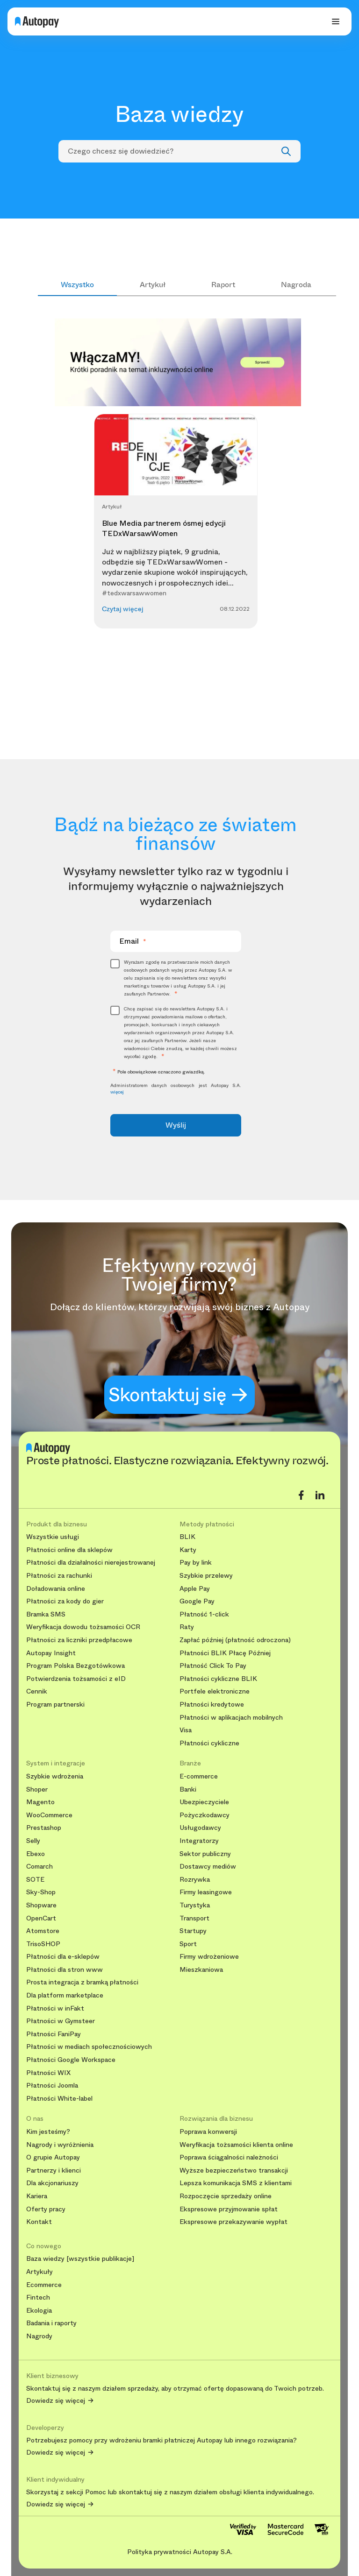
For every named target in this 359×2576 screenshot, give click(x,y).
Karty (188, 1550)
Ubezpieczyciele (204, 1802)
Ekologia (39, 2310)
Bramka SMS (45, 1614)
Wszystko (77, 284)
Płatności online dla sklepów (69, 1550)
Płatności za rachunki (59, 1575)
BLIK (187, 1536)
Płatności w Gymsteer (60, 2021)
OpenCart (41, 1918)
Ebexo (35, 1853)
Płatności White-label (59, 2098)
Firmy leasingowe (206, 1892)
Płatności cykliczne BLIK (218, 1678)
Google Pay (197, 1601)
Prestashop (43, 1827)
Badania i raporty (51, 2323)
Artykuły (39, 2271)
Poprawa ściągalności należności (229, 2157)
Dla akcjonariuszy (52, 2183)
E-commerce (199, 1776)
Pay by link (196, 1562)
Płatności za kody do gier (65, 1601)
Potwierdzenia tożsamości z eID (76, 1678)
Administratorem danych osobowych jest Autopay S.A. (176, 1088)
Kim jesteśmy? (48, 2131)
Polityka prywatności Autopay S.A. (179, 2551)
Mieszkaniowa (201, 1969)
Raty (187, 1627)
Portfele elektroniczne (215, 1691)
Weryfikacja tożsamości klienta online (236, 2144)
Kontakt (39, 2221)
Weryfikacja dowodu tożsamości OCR (83, 1627)
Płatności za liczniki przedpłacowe (79, 1640)
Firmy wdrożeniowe (209, 1956)
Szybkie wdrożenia (54, 1776)
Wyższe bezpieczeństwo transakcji (234, 2170)
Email (132, 941)
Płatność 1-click (204, 1614)
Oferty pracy (45, 2209)
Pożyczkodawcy (205, 1815)
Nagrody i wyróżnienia (59, 2144)
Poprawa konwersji (208, 2131)
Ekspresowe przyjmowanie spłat (229, 2209)
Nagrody (39, 2336)
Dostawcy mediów (208, 1866)
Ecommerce (44, 2284)
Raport (223, 284)
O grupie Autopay (53, 2157)
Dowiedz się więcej (55, 2401)
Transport (194, 1918)
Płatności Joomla (52, 2085)
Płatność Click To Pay (213, 1665)
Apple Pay (195, 1588)
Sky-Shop (41, 1892)
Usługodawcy (200, 1827)
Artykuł (152, 284)
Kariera (36, 2196)
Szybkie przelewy (206, 1575)
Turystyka (195, 1905)
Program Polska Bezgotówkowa (75, 1665)
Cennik (36, 1691)
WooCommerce (49, 1815)
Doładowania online (55, 1588)
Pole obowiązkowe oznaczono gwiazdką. (157, 1071)
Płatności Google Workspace (70, 2059)
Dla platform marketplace (64, 1995)
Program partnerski (55, 1704)
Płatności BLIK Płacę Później (225, 1653)
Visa (186, 1730)
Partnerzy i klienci (53, 2170)
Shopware (41, 1905)
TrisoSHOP (43, 1944)
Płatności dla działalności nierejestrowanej (90, 1562)
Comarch (39, 1866)
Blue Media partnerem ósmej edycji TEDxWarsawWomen (164, 528)
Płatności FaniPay (53, 2034)
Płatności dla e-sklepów (63, 1956)
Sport (188, 1944)
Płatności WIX (48, 2072)
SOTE (35, 1879)
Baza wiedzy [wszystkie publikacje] (80, 2258)
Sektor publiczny (205, 1853)
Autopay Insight (51, 1653)
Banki (188, 1789)
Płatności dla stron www (64, 1969)
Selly (33, 1840)
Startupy (193, 1931)
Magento (40, 1802)
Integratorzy (199, 1840)
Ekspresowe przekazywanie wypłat (233, 2221)
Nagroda (296, 284)
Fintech (38, 2297)
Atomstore (42, 1931)
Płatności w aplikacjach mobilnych (231, 1717)
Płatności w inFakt (55, 2008)
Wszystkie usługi (52, 1536)
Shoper (37, 1789)
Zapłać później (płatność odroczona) (235, 1640)
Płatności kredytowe (212, 1704)
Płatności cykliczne (209, 1743)
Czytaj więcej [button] (123, 609)
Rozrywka (195, 1879)
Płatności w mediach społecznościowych (89, 2046)
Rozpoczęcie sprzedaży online (226, 2196)
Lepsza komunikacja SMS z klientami (236, 2183)
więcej (117, 1092)
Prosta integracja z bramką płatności (82, 1982)
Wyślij (175, 1125)
